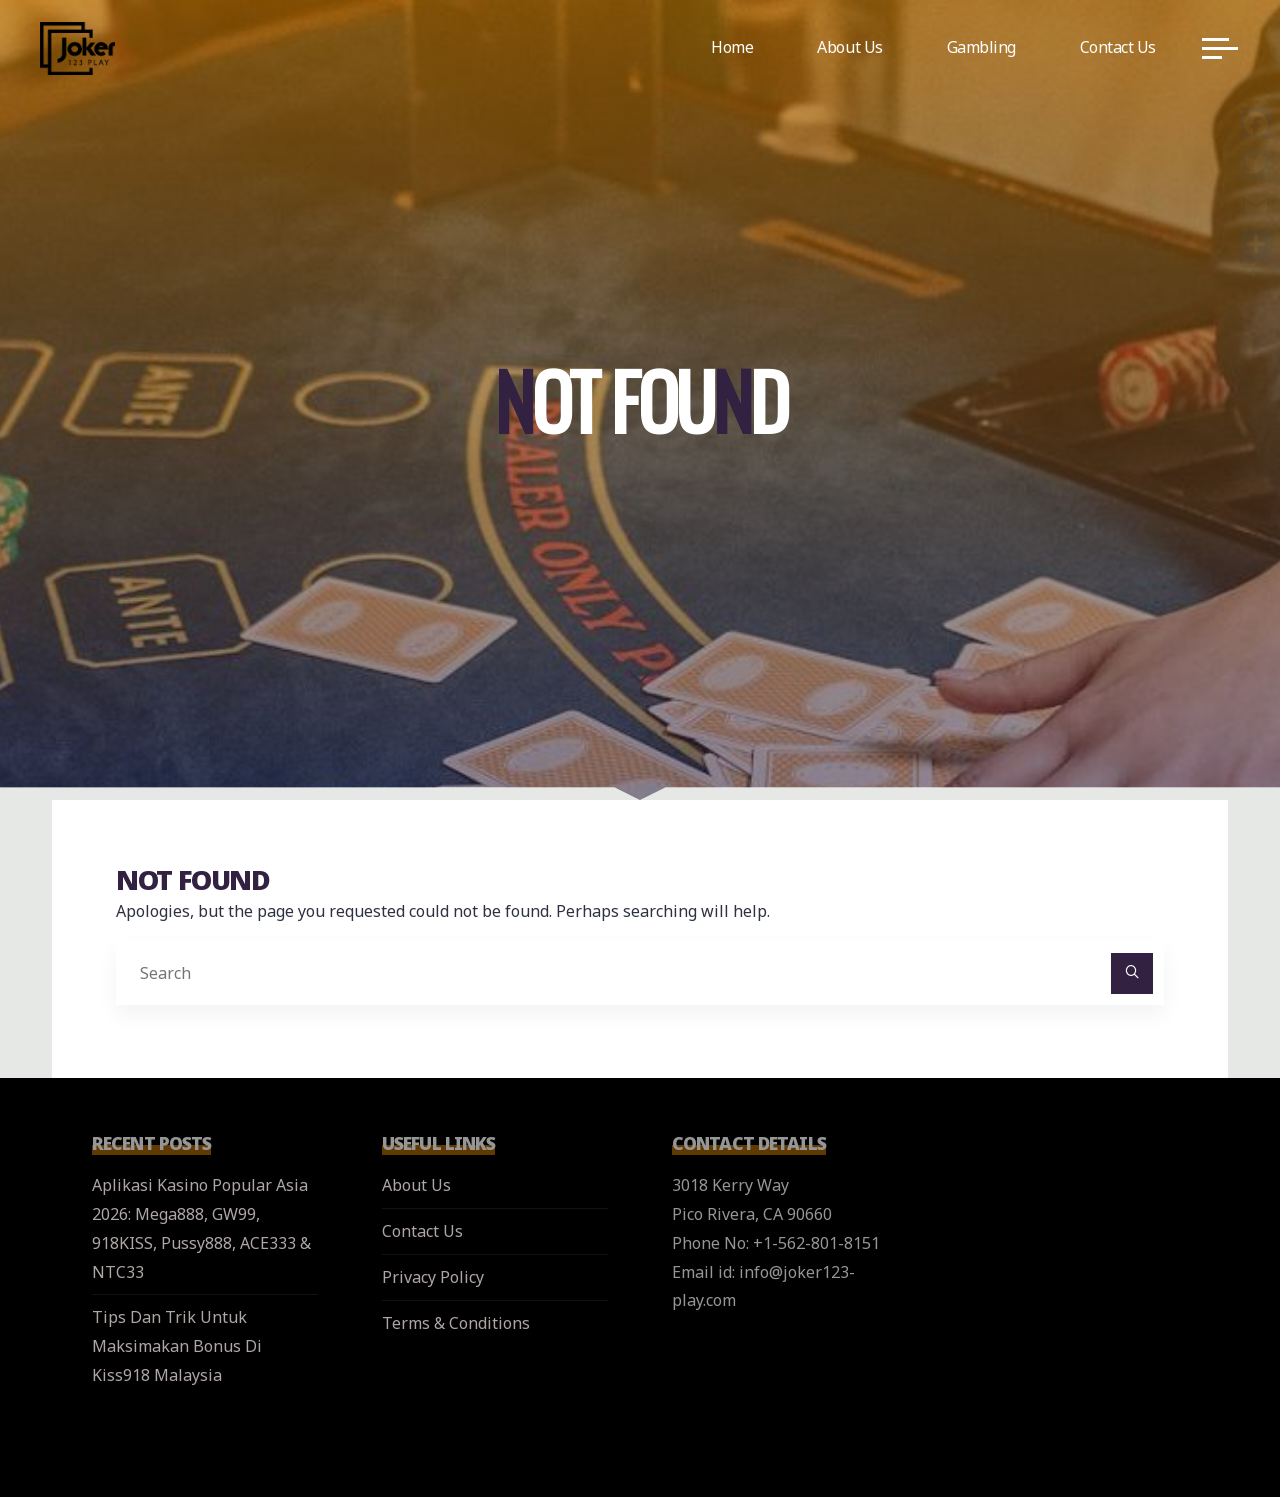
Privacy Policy (433, 1277)
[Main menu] (1220, 48)
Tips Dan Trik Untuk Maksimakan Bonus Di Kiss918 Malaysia (177, 1346)
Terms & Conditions (456, 1323)
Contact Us (422, 1231)
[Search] (1132, 974)
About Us (416, 1185)
